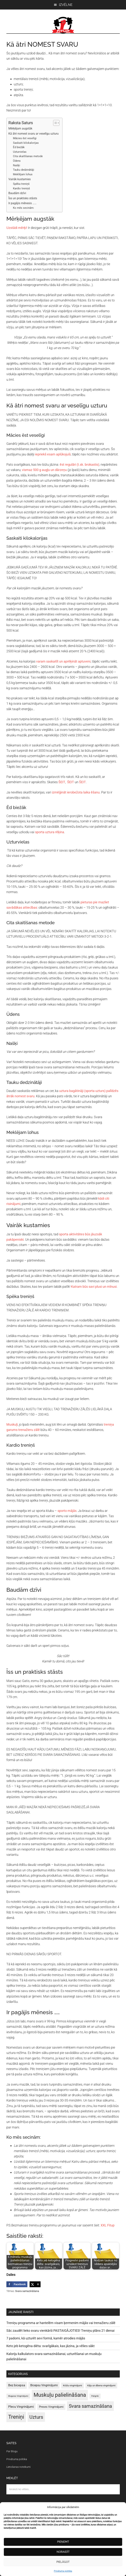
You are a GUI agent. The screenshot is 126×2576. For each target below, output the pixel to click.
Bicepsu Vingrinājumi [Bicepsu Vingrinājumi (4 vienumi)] (44, 2385)
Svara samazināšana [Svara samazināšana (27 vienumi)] (90, 2406)
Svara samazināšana (27, 2291)
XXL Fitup (107, 2225)
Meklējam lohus (23, 174)
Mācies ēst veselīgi (25, 138)
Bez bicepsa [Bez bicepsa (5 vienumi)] (16, 2385)
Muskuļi (12, 1424)
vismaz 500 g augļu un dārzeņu (44, 470)
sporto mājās (67, 1511)
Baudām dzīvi (17, 193)
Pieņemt (63, 2541)
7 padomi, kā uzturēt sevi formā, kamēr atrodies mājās (45, 2338)
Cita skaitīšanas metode (28, 156)
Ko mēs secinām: (23, 207)
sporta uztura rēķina (49, 832)
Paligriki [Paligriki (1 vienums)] (95, 2396)
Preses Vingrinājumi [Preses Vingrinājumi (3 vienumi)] (51, 2406)
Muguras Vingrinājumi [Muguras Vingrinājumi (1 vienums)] (18, 2396)
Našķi (16, 165)
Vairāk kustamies (19, 179)
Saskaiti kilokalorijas (26, 142)
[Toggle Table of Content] (54, 123)
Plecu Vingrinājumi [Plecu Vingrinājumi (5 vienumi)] (21, 2406)
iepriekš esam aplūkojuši (53, 454)
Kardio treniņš (21, 188)
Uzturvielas (19, 151)
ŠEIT (61, 782)
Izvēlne (65, 5)
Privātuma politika (63, 2571)
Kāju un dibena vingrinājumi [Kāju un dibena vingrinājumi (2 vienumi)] (101, 2385)
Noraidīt (63, 2551)
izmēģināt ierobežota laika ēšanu (75, 792)
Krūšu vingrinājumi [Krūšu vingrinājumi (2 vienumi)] (72, 2385)
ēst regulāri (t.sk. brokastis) (79, 464)
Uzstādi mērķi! (16, 228)
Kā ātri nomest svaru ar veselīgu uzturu (33, 133)
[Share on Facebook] (16, 2284)
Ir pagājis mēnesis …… (22, 203)
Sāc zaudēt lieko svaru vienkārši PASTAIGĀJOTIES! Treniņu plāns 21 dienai (60, 2330)
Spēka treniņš (21, 184)
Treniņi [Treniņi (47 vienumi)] (16, 2417)
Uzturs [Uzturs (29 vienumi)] (36, 2417)
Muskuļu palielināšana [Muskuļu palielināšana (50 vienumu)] (60, 2395)
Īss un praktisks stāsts (22, 198)
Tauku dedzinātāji (23, 169)
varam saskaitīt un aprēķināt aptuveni (63, 661)
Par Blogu (12, 2451)
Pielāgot (63, 2562)
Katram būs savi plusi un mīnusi (94, 1286)
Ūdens (17, 160)
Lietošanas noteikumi (18, 2466)
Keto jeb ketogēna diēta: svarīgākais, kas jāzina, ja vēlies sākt (50, 2346)
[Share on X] (35, 2284)
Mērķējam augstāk (20, 128)
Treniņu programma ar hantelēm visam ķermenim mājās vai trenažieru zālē (60, 2323)
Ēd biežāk (19, 147)
